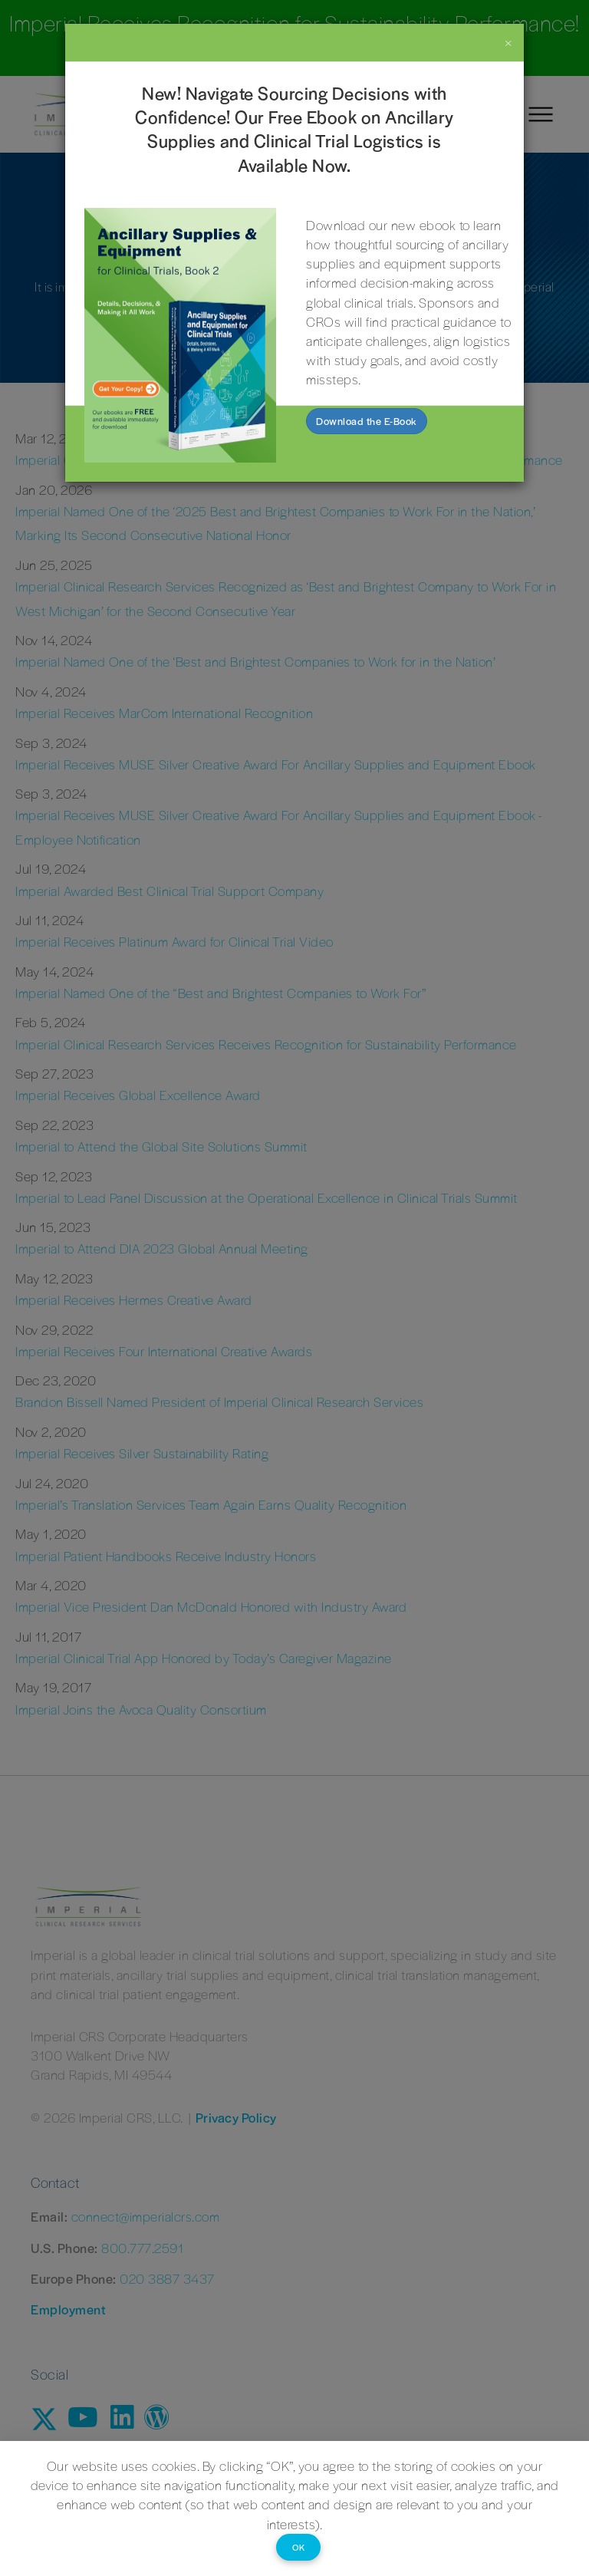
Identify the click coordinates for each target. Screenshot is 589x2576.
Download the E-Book (366, 420)
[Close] (509, 42)
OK (298, 2547)
